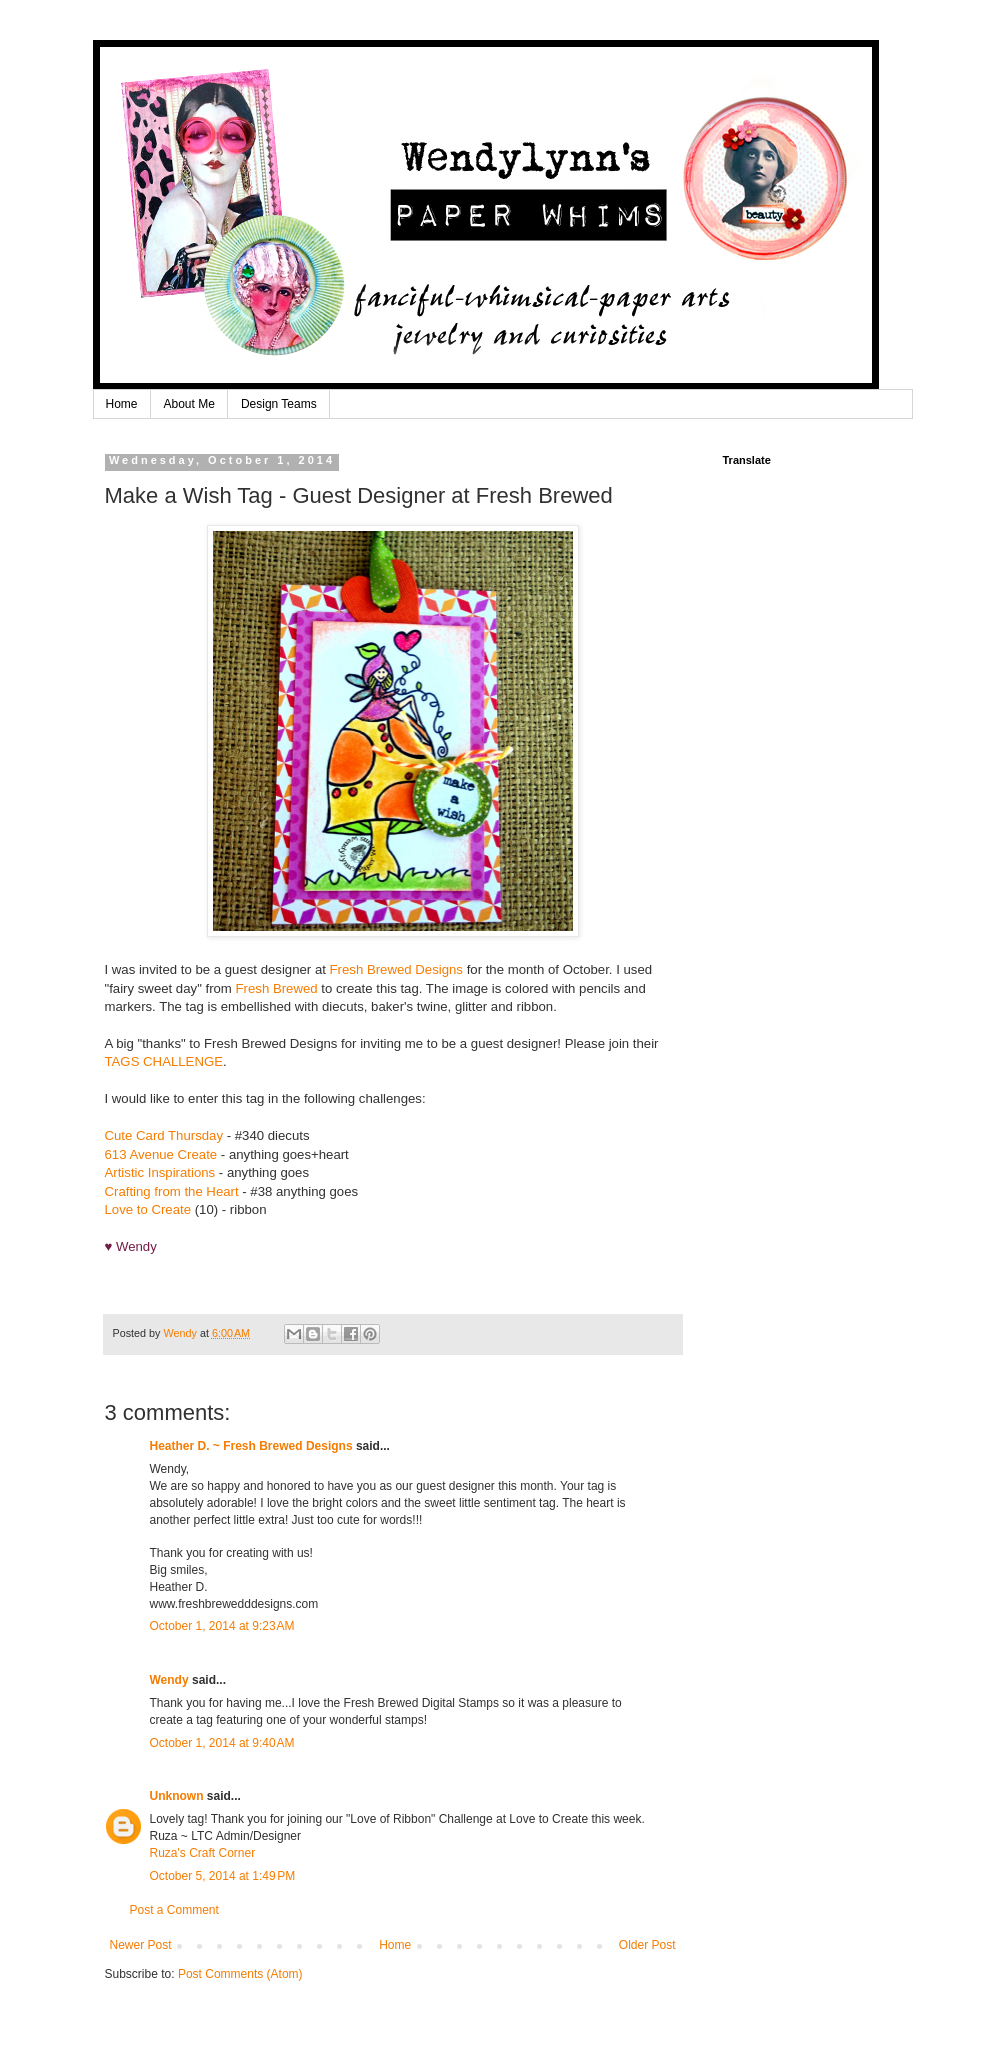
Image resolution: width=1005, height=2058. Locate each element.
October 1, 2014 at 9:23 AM (222, 1626)
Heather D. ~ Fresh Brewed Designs (251, 1446)
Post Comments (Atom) (240, 1974)
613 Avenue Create (161, 1154)
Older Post (647, 1945)
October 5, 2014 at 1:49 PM (223, 1876)
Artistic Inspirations (160, 1172)
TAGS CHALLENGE (164, 1061)
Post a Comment (174, 1910)
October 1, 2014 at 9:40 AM (222, 1743)
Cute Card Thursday (164, 1135)
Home (122, 404)
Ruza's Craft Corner (203, 1853)
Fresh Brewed (277, 988)
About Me (189, 404)
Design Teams (279, 404)
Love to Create (148, 1209)
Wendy (169, 1680)
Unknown (177, 1796)
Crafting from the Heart (172, 1191)
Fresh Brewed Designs (396, 969)
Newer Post (141, 1945)
